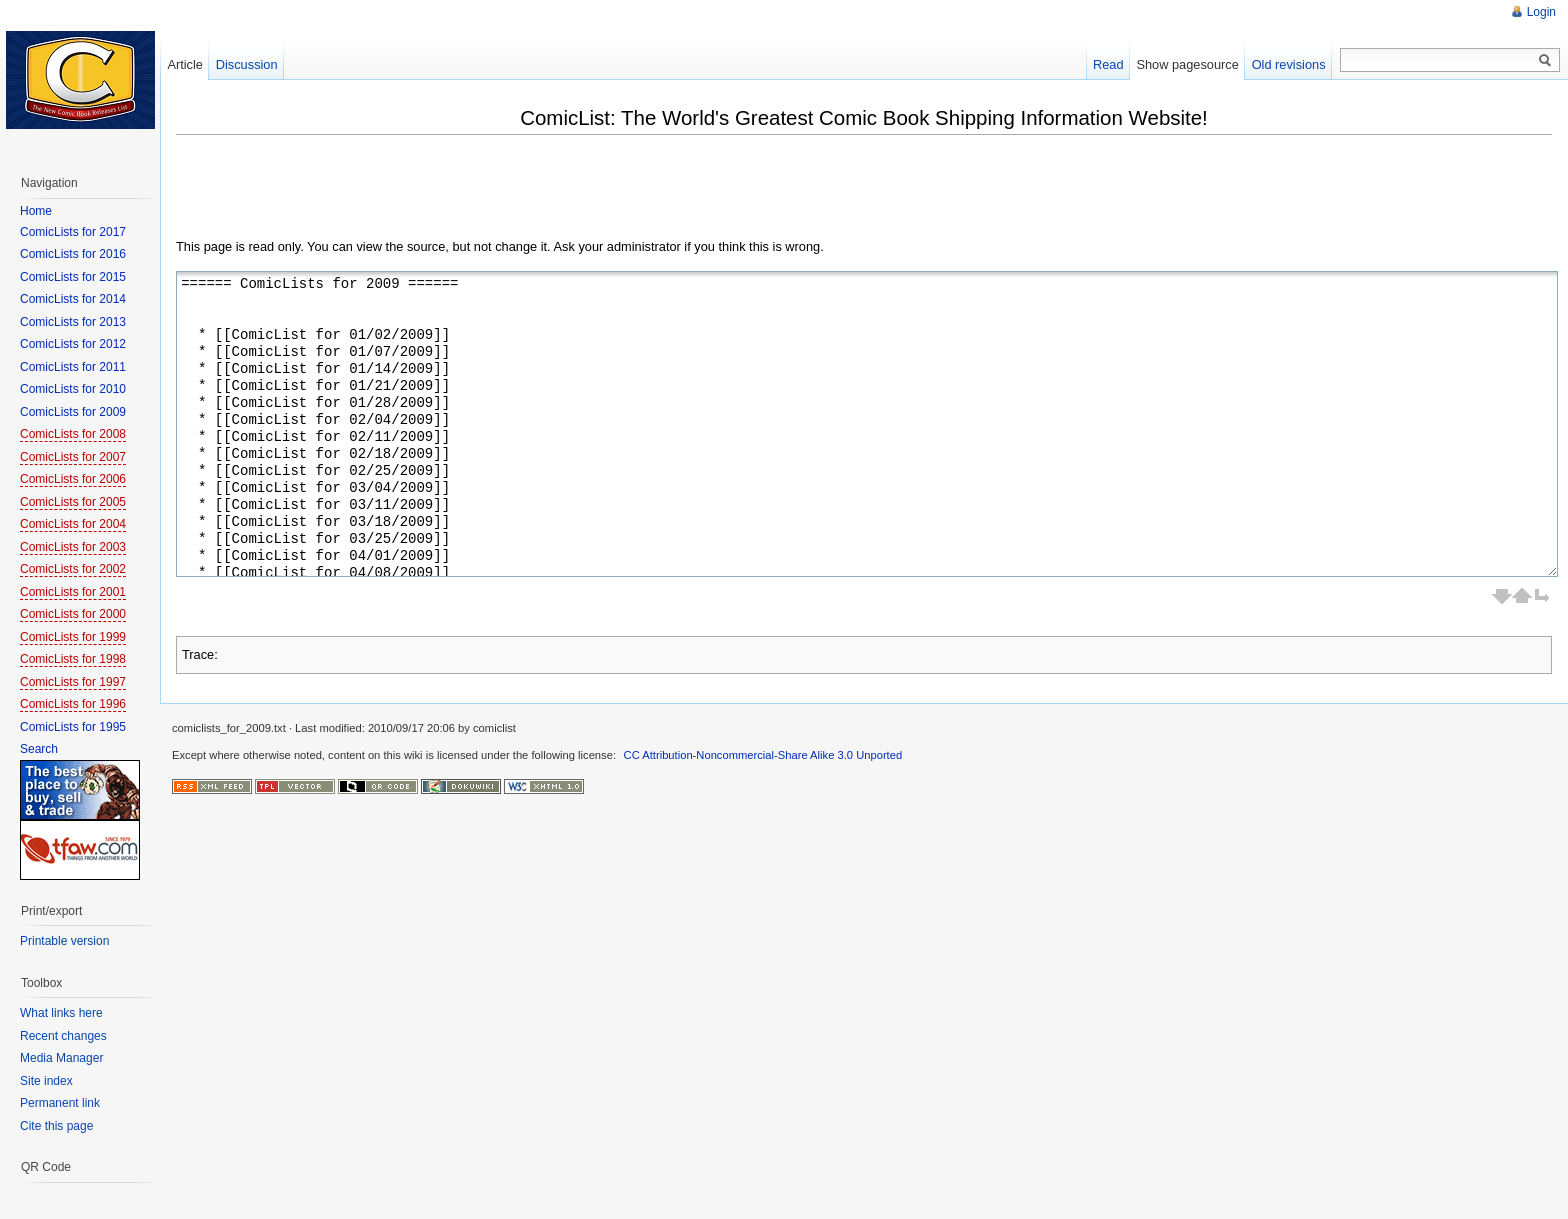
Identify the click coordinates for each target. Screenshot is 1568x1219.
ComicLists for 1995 (73, 727)
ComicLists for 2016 (73, 254)
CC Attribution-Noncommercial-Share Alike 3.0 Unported (763, 755)
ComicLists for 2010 (73, 389)
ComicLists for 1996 (73, 704)
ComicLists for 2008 (73, 434)
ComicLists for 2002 (73, 569)
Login (1541, 12)
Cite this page (56, 1126)
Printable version (64, 941)
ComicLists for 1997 (73, 682)
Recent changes (63, 1036)
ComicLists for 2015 (73, 277)
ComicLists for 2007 (73, 457)
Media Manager (61, 1058)
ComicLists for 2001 (73, 592)
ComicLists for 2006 (73, 479)
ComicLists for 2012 (73, 344)
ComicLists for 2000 (73, 614)
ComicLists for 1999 (73, 637)
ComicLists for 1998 (73, 659)
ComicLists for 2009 (73, 412)
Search (39, 749)
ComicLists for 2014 (73, 299)
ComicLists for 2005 (73, 502)
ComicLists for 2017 (73, 232)
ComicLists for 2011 (73, 367)
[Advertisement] (540, 192)
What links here (61, 1013)
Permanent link (60, 1103)
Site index (46, 1081)
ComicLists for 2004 (73, 524)
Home (36, 211)
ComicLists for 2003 (73, 547)
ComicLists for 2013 (73, 322)
